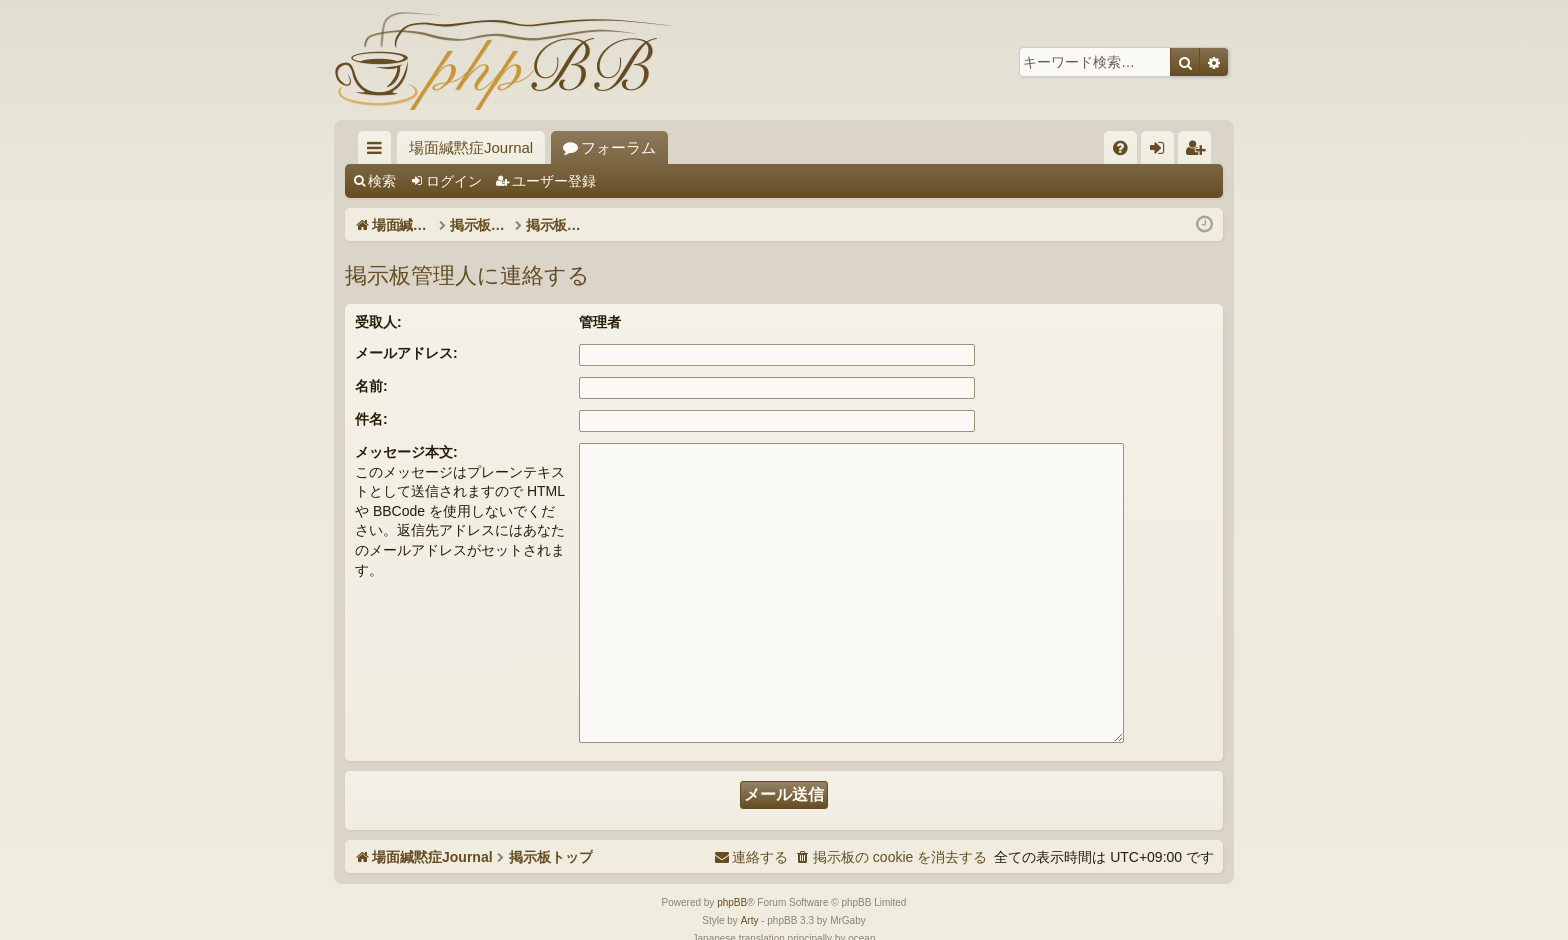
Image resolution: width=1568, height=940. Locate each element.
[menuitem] (1120, 147)
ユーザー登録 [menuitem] (1199, 151)
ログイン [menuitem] (1162, 151)
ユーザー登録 (554, 181)
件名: (371, 419)
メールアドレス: (406, 353)
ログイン (454, 181)
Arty (750, 872)
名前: (371, 386)
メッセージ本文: (406, 452)
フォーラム (618, 147)
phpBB (732, 854)
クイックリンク (378, 151)
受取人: (378, 322)
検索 (382, 181)
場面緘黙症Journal (471, 147)
